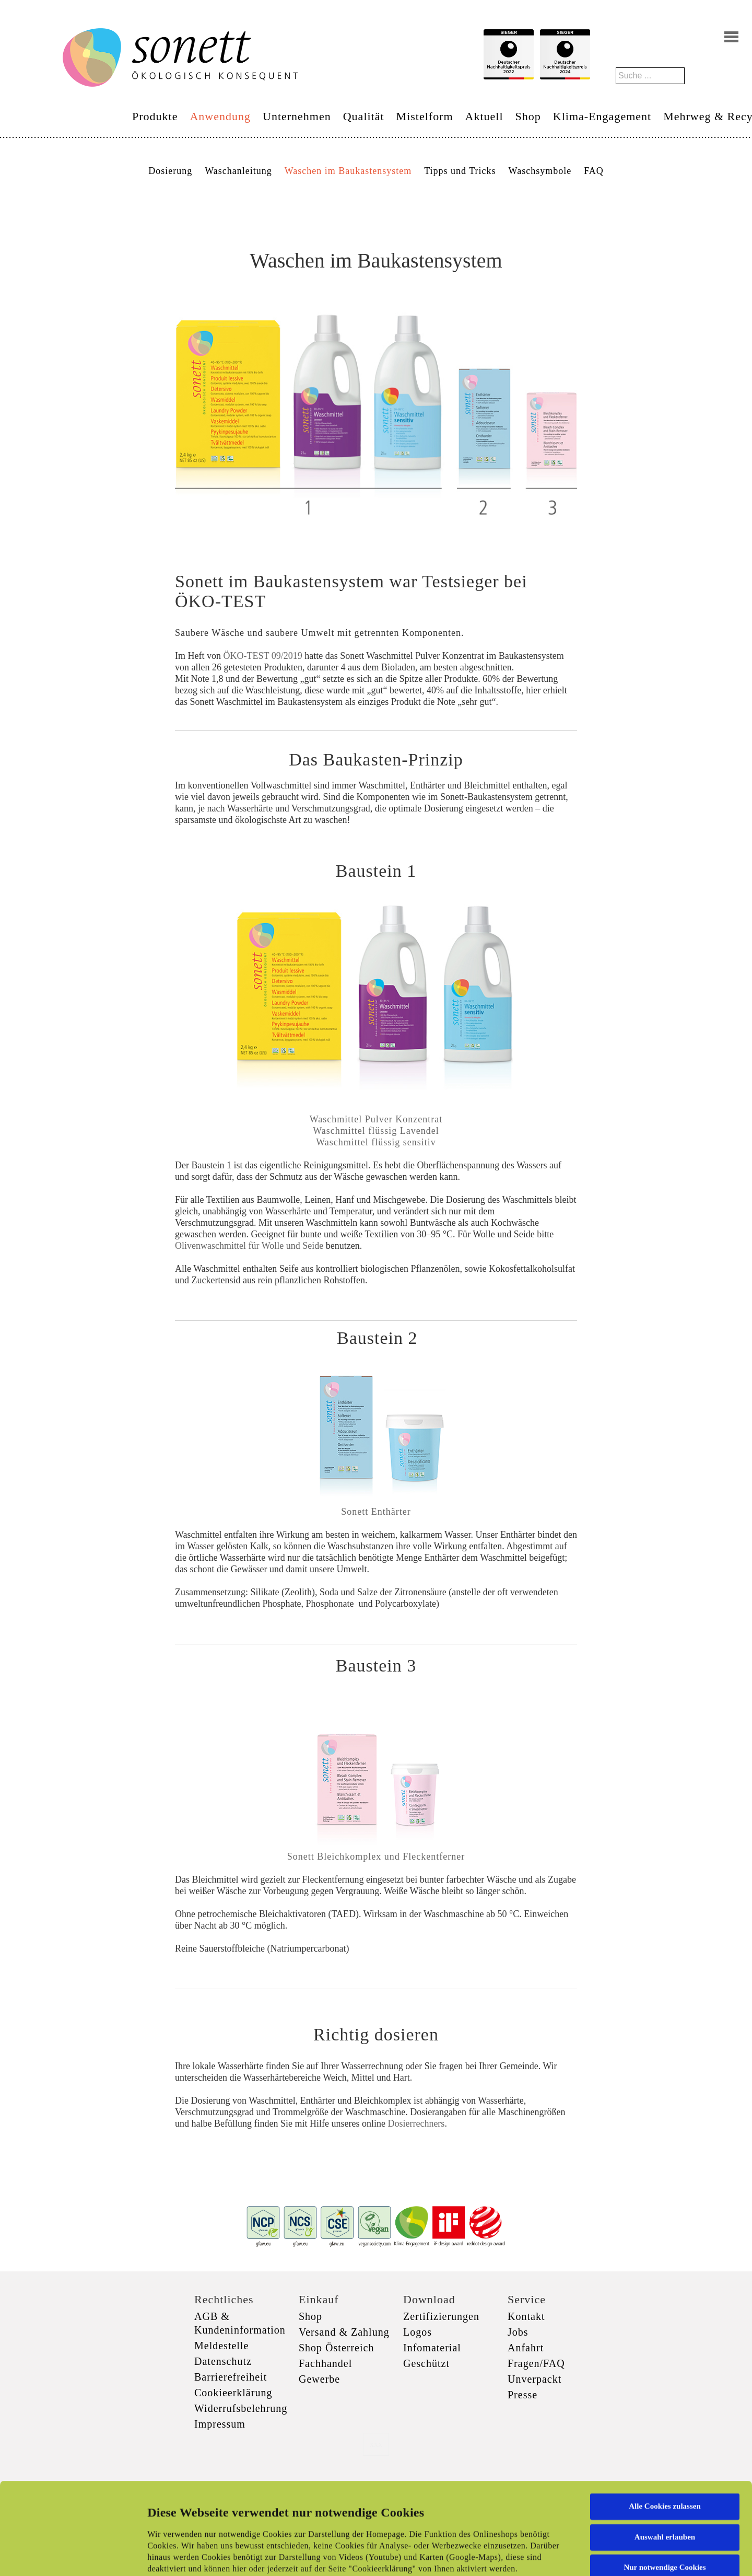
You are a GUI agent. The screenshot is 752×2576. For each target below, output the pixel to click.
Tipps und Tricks (460, 171)
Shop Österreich (336, 2347)
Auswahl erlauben (664, 2450)
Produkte (155, 116)
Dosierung (170, 171)
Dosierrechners (415, 2123)
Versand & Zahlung (344, 2332)
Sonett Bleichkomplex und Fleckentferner (376, 1856)
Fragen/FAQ (536, 2363)
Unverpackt (534, 2379)
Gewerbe (319, 2379)
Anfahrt (526, 2347)
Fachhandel (325, 2363)
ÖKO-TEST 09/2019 (262, 656)
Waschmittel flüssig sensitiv (376, 1142)
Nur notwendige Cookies (665, 2481)
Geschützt (426, 2363)
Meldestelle (221, 2345)
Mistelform (424, 116)
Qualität (363, 116)
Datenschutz (223, 2361)
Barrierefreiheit (230, 2377)
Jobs (518, 2332)
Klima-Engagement (602, 116)
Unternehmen (297, 116)
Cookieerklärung (233, 2392)
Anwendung (220, 116)
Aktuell (484, 116)
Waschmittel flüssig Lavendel (376, 1130)
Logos (417, 2332)
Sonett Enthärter (375, 1511)
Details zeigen (539, 2555)
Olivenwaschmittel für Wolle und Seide (249, 1245)
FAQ (594, 171)
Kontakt (526, 2316)
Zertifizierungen (441, 2316)
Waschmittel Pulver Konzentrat (376, 1119)
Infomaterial (432, 2347)
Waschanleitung (238, 171)
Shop (528, 116)
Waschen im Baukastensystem (348, 171)
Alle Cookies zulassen (665, 2420)
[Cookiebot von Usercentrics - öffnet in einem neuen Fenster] (67, 2555)
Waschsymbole (540, 171)
